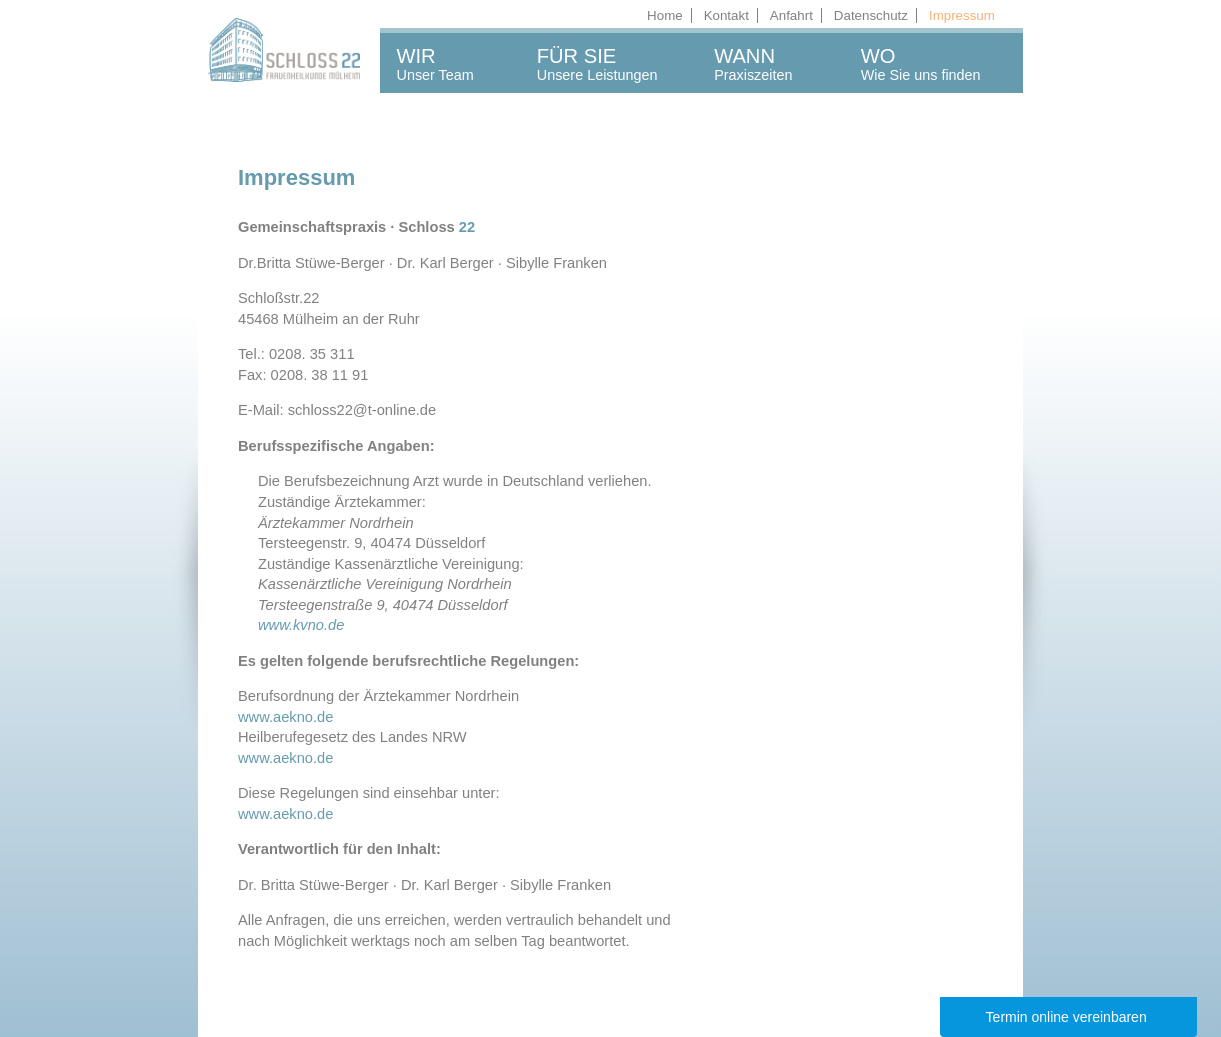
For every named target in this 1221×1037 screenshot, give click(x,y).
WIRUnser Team (435, 64)
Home (665, 15)
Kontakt (726, 15)
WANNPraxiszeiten (753, 64)
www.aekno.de (285, 717)
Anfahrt (791, 15)
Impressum (962, 15)
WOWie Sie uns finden (921, 64)
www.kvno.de (301, 625)
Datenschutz (871, 15)
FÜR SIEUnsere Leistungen (597, 64)
